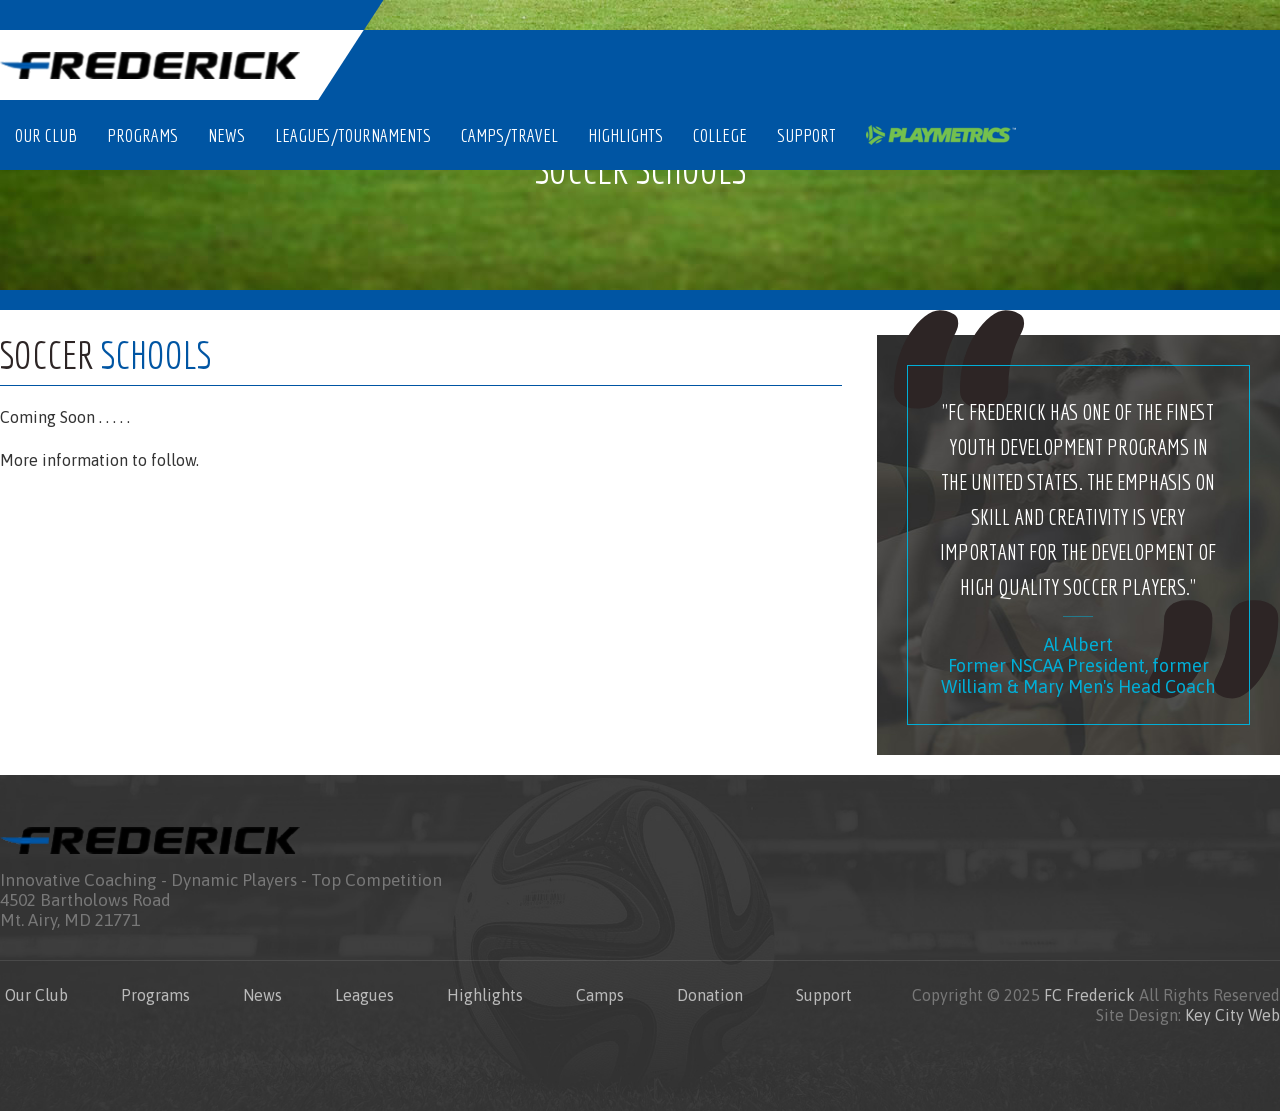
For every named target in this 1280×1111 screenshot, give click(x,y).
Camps (600, 995)
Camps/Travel (509, 135)
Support (806, 135)
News (226, 135)
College (720, 135)
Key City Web (1232, 1015)
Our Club (46, 135)
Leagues (364, 995)
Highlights (625, 135)
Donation (710, 995)
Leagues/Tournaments (353, 135)
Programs (142, 135)
